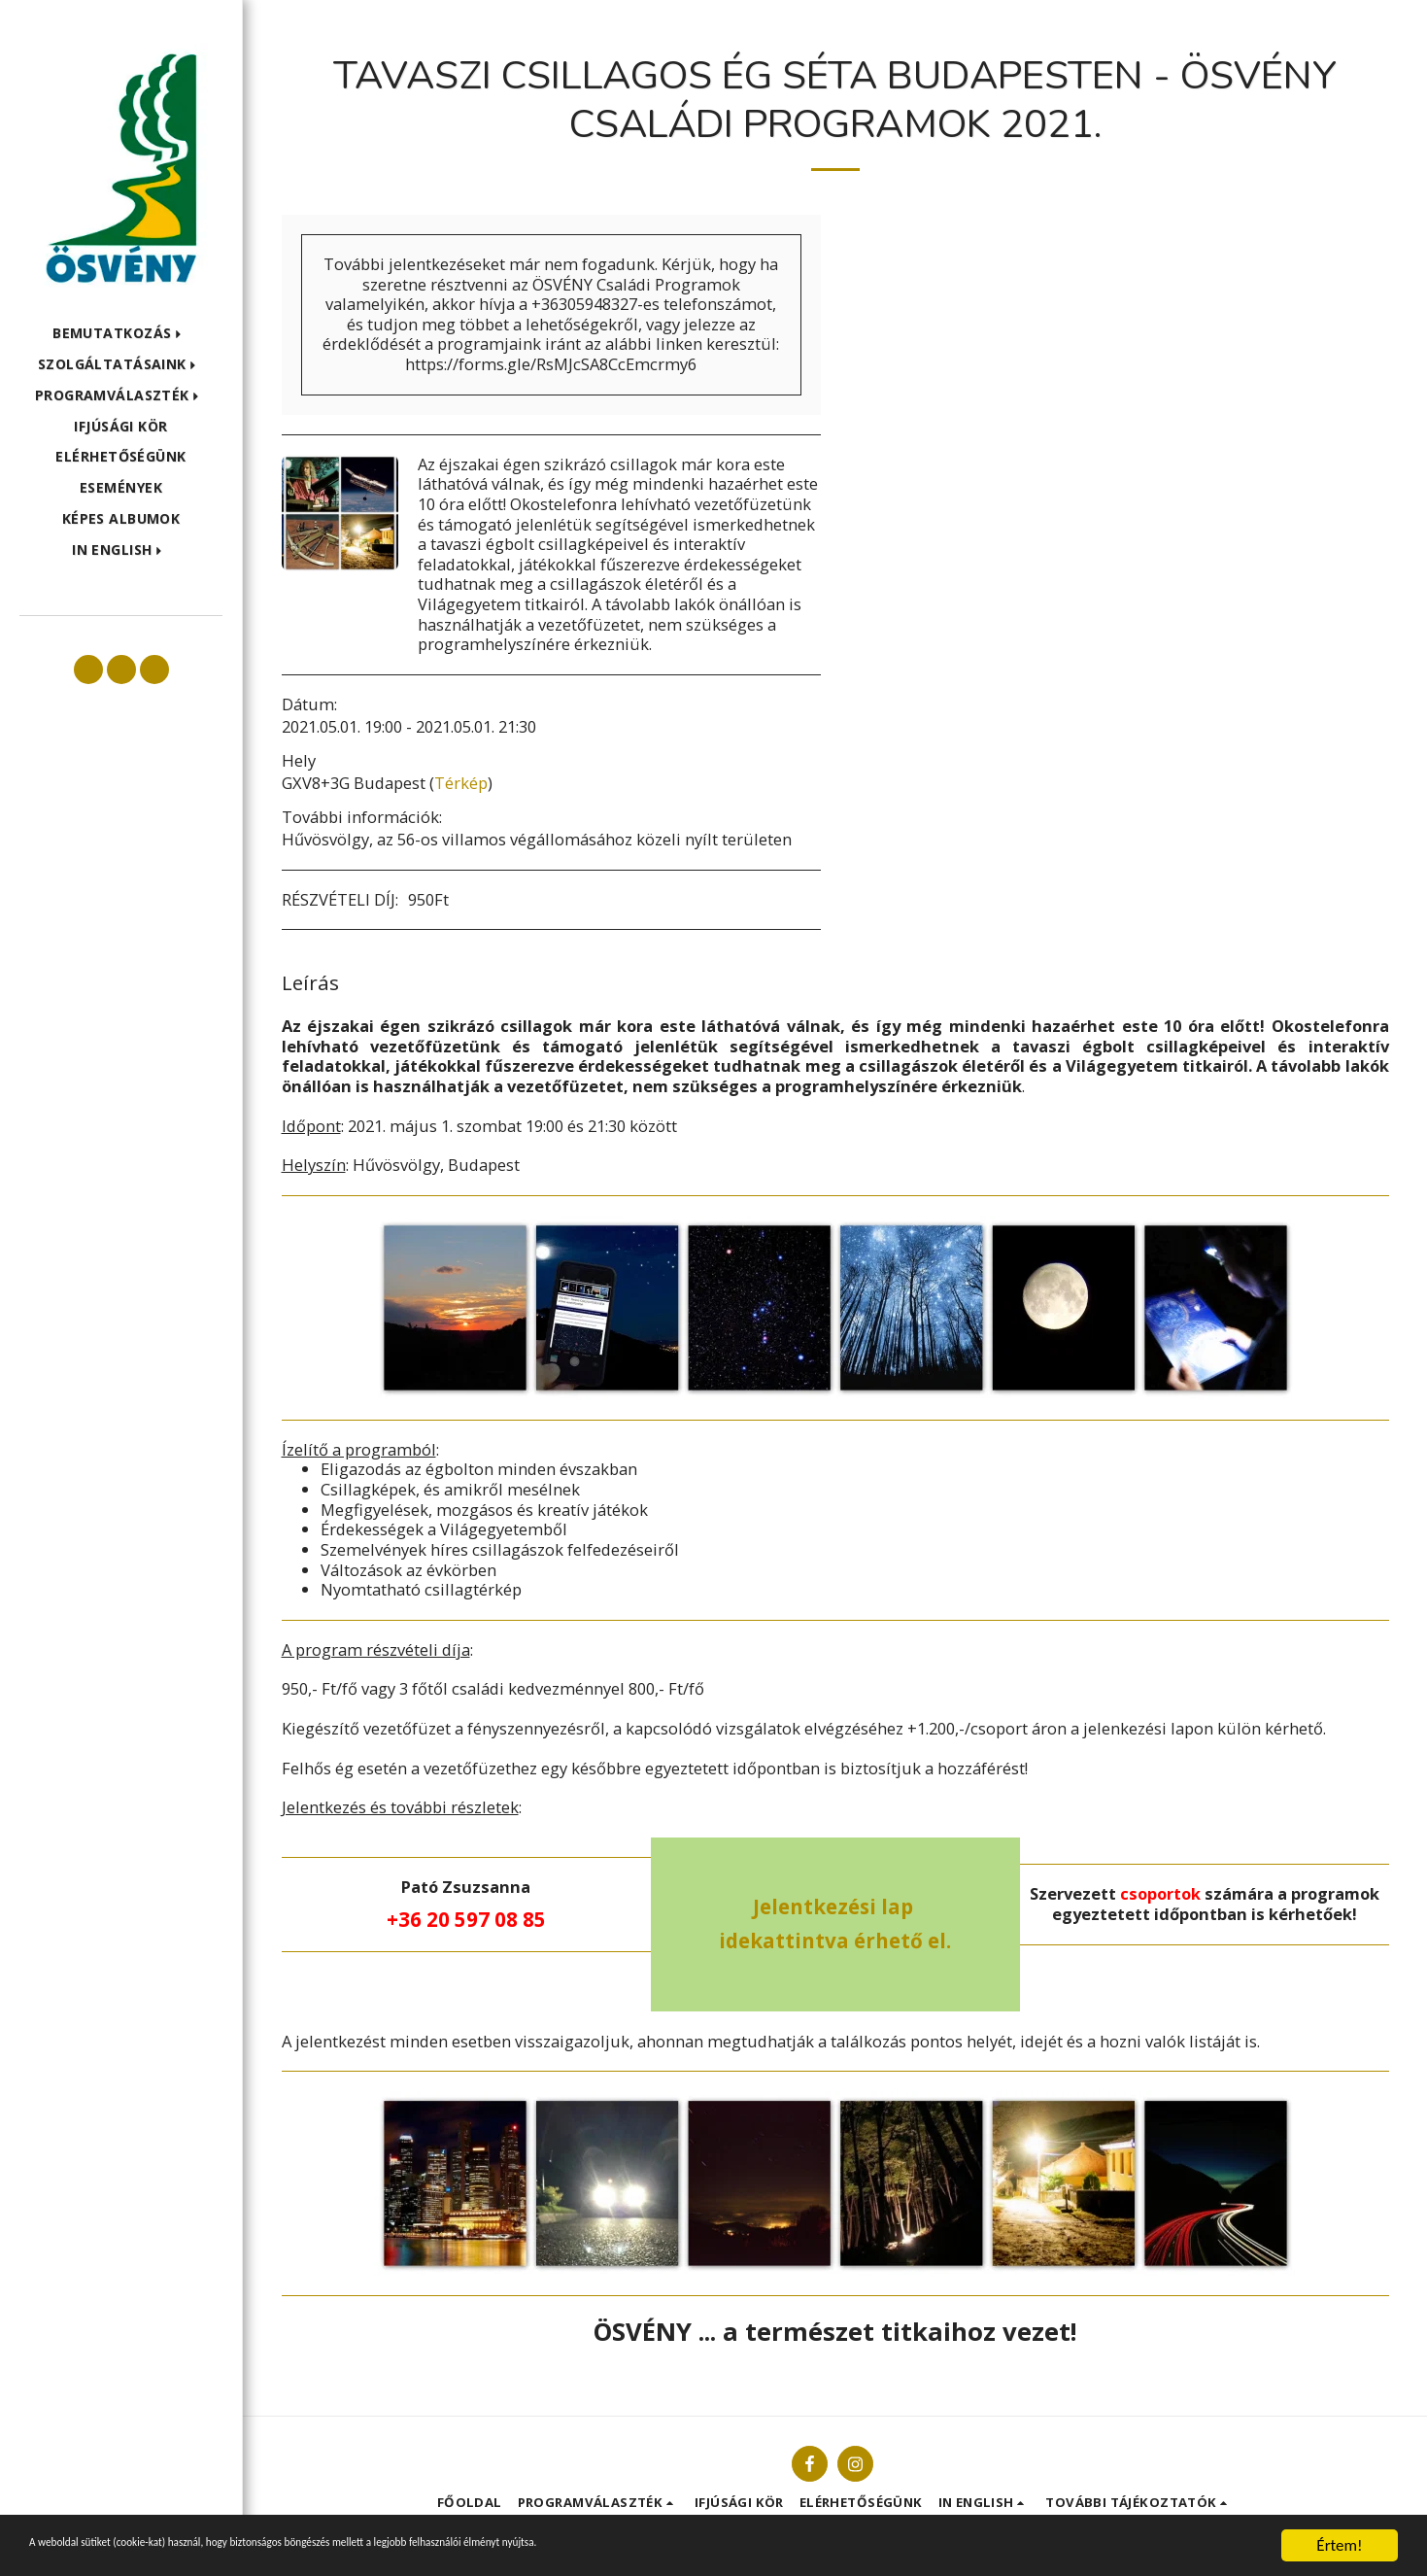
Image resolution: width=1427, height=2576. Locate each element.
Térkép (461, 783)
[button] (121, 334)
